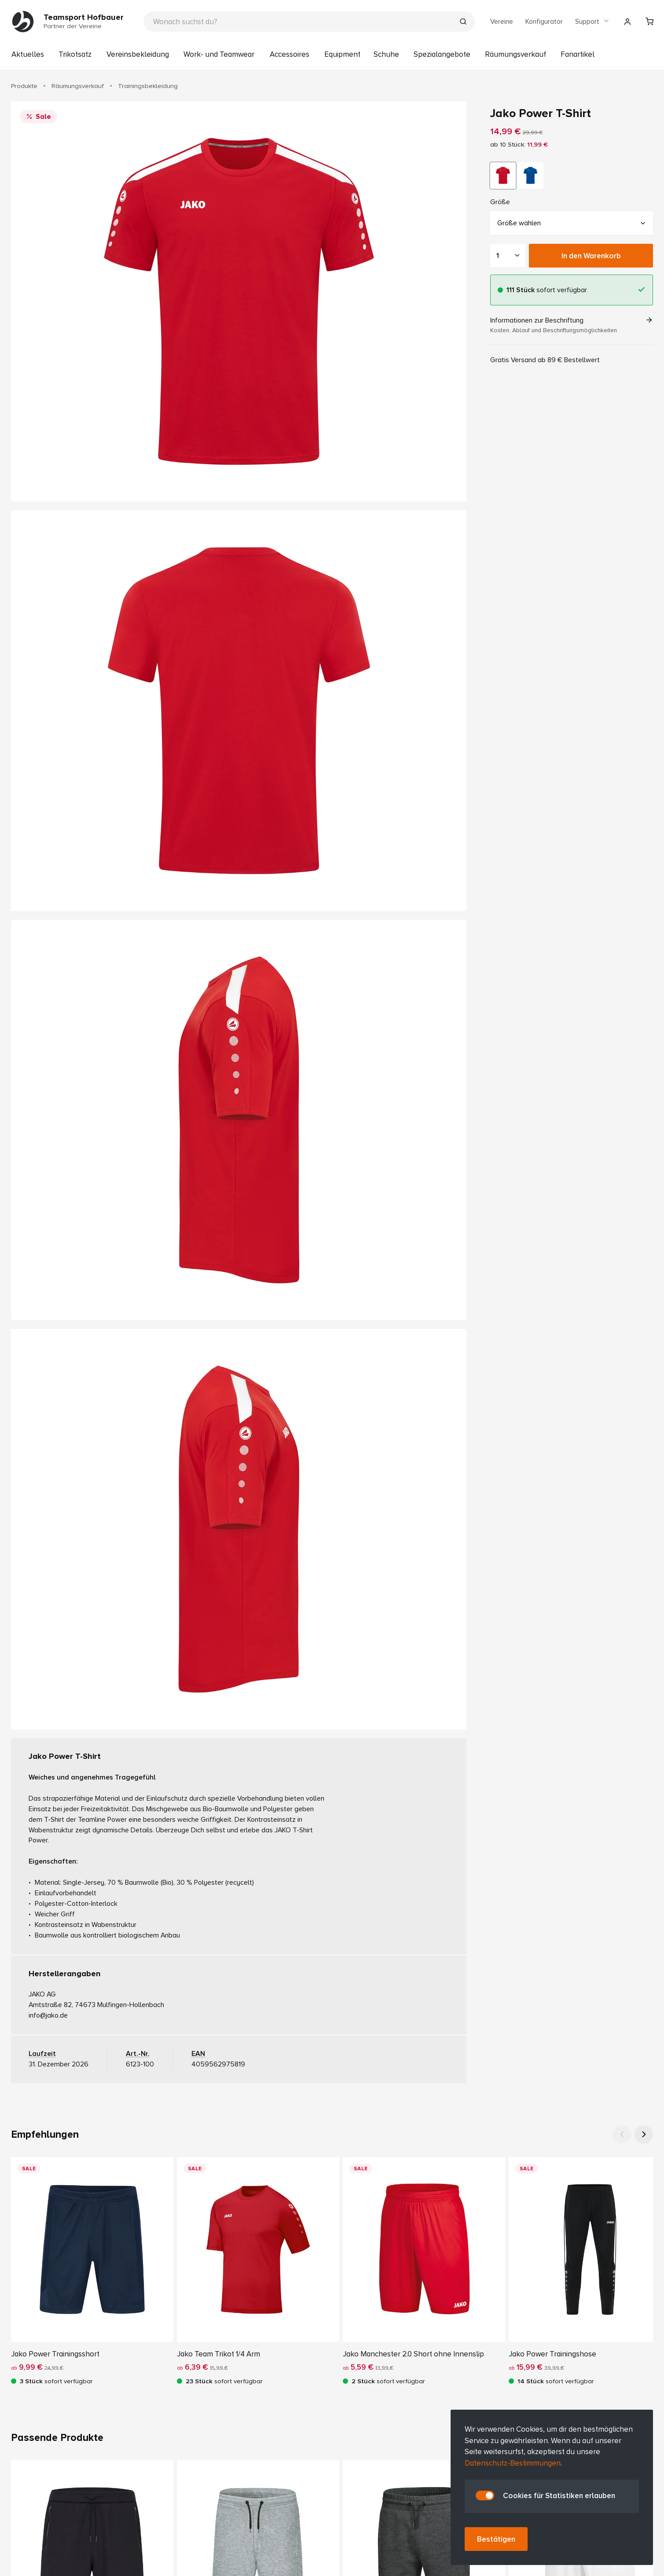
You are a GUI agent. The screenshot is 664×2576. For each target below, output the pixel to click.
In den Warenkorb (591, 255)
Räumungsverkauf (515, 54)
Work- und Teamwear (218, 54)
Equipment (342, 54)
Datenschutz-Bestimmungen (513, 2463)
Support (592, 21)
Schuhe (386, 54)
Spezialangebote (442, 54)
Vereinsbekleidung (137, 54)
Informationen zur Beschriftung (571, 325)
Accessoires (289, 54)
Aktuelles (27, 54)
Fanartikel (577, 54)
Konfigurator (544, 21)
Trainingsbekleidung (148, 86)
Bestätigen (496, 2539)
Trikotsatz (75, 54)
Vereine (501, 21)
